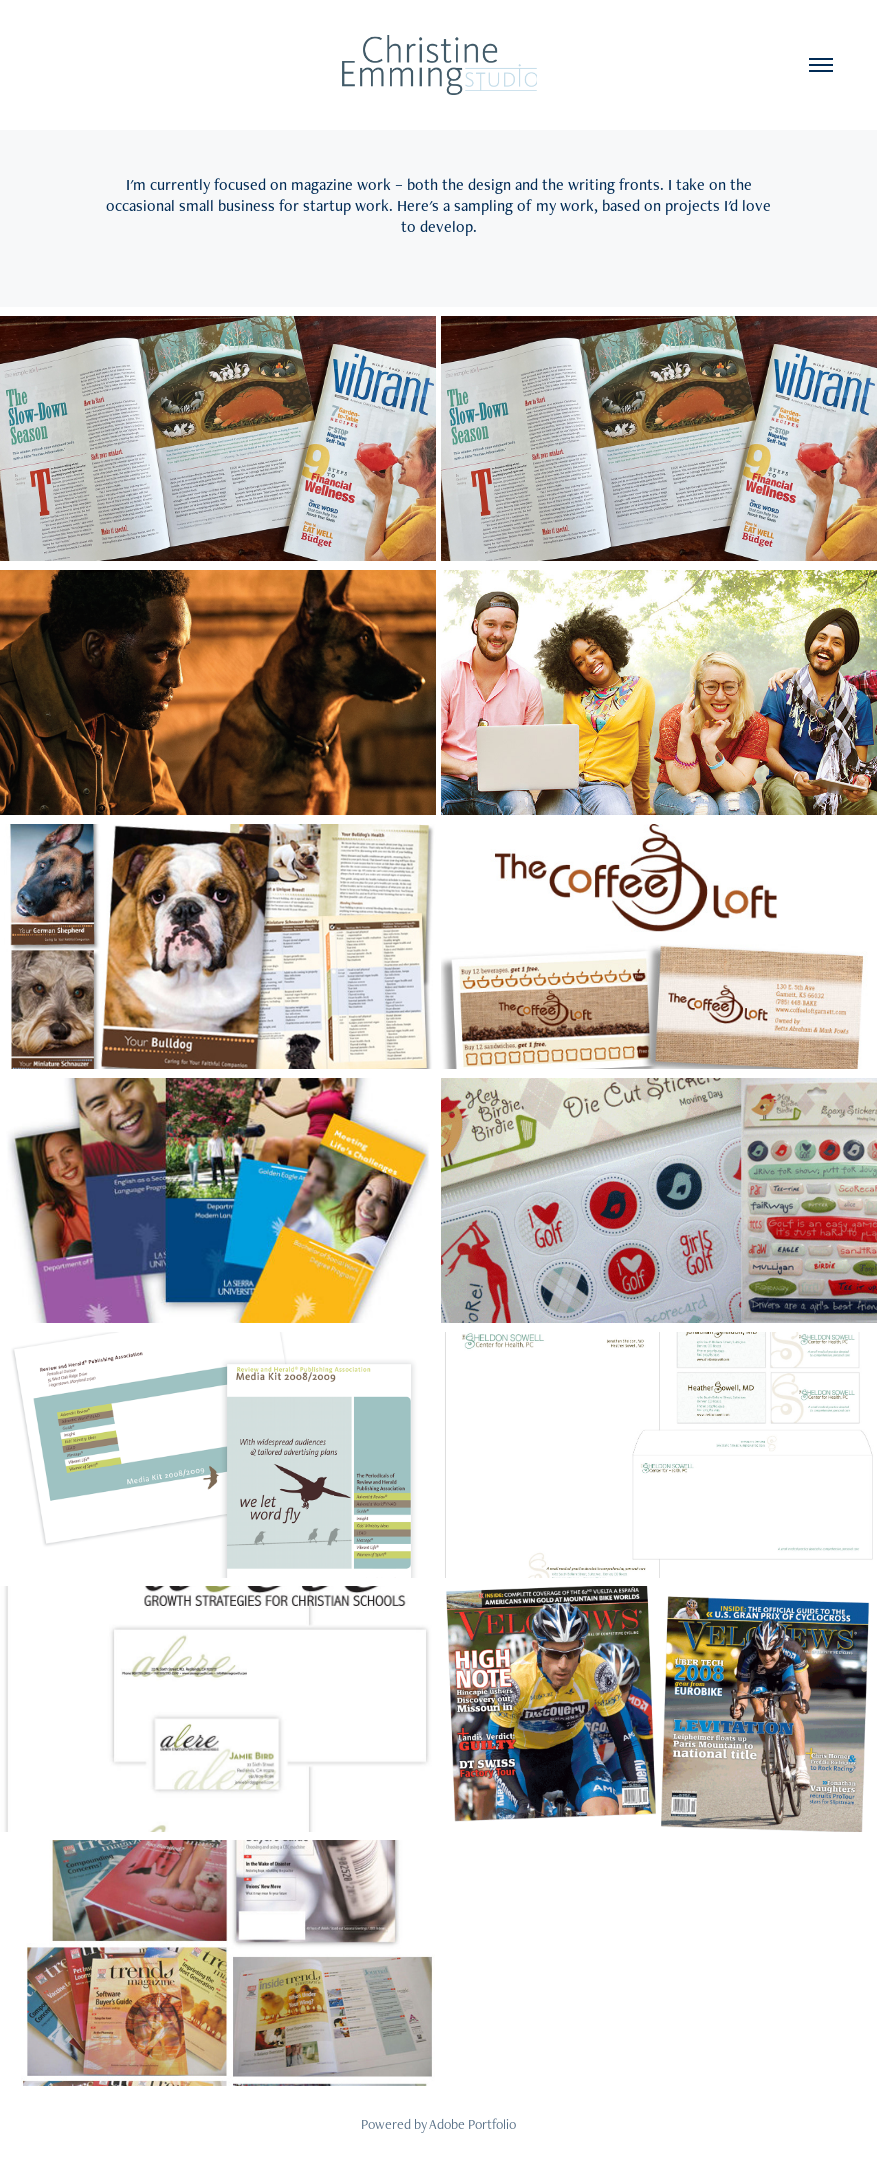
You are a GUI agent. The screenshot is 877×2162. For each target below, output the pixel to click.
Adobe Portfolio (472, 2124)
